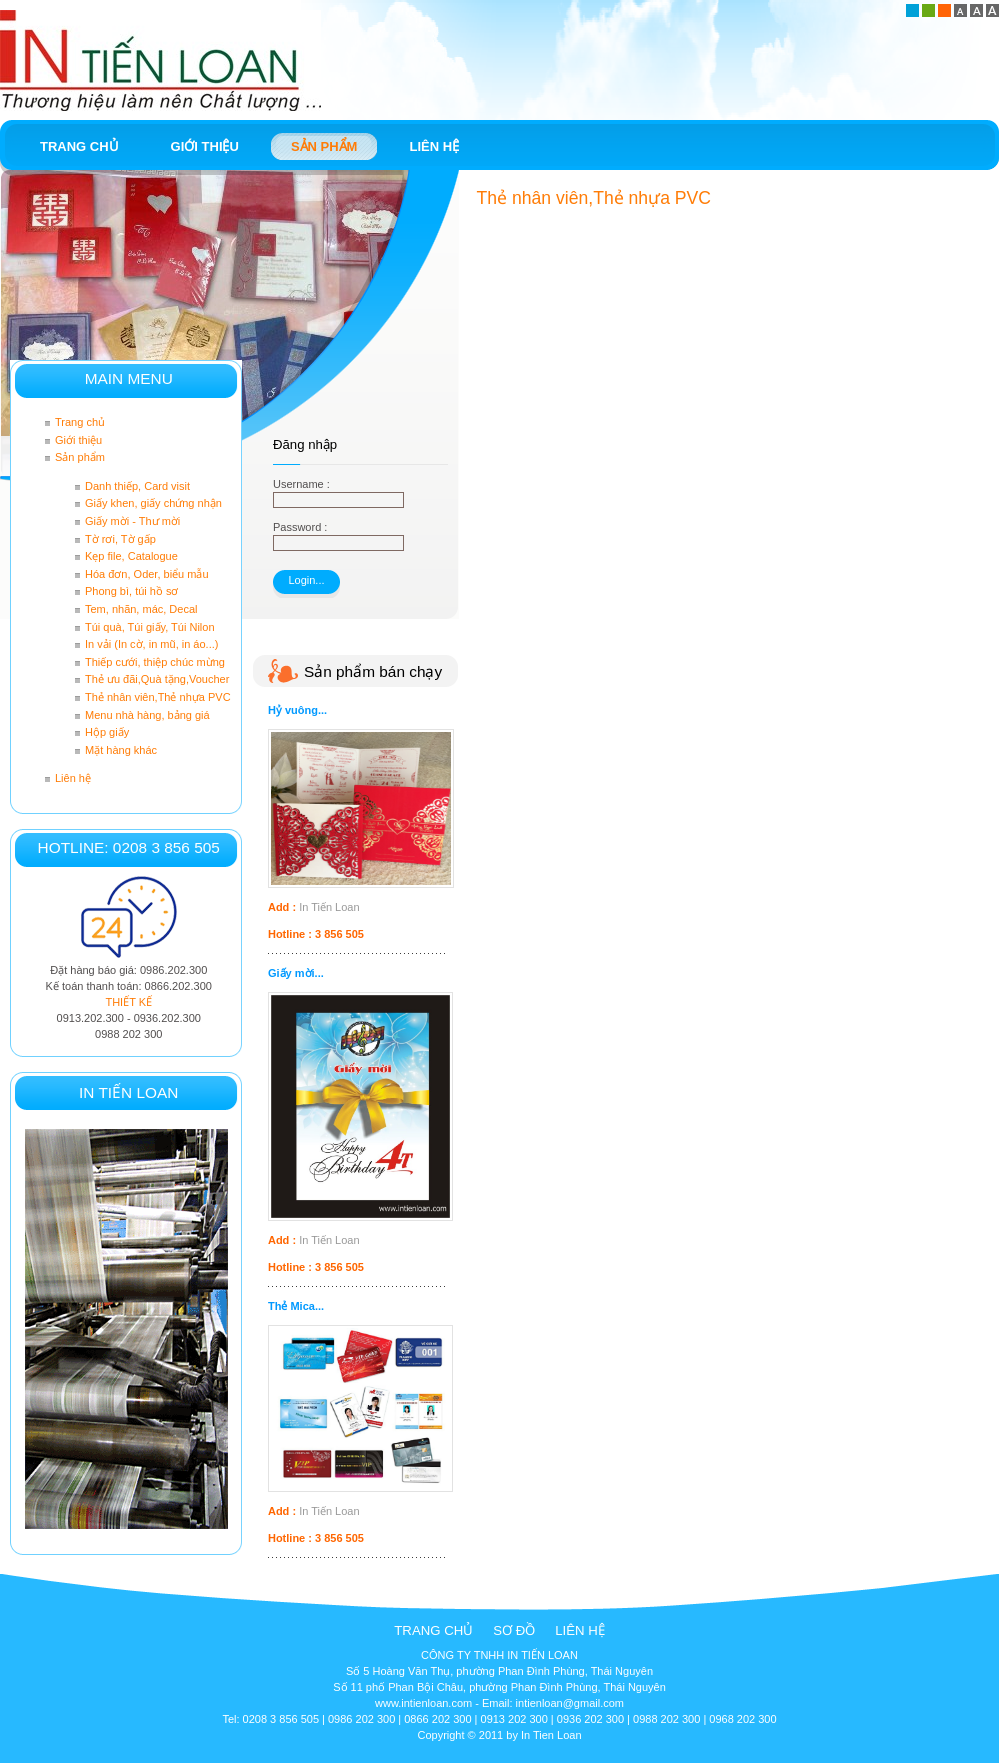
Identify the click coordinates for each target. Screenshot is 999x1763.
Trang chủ (433, 1630)
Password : (300, 527)
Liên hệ (580, 1630)
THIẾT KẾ (128, 1002)
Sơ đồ (514, 1630)
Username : (301, 484)
